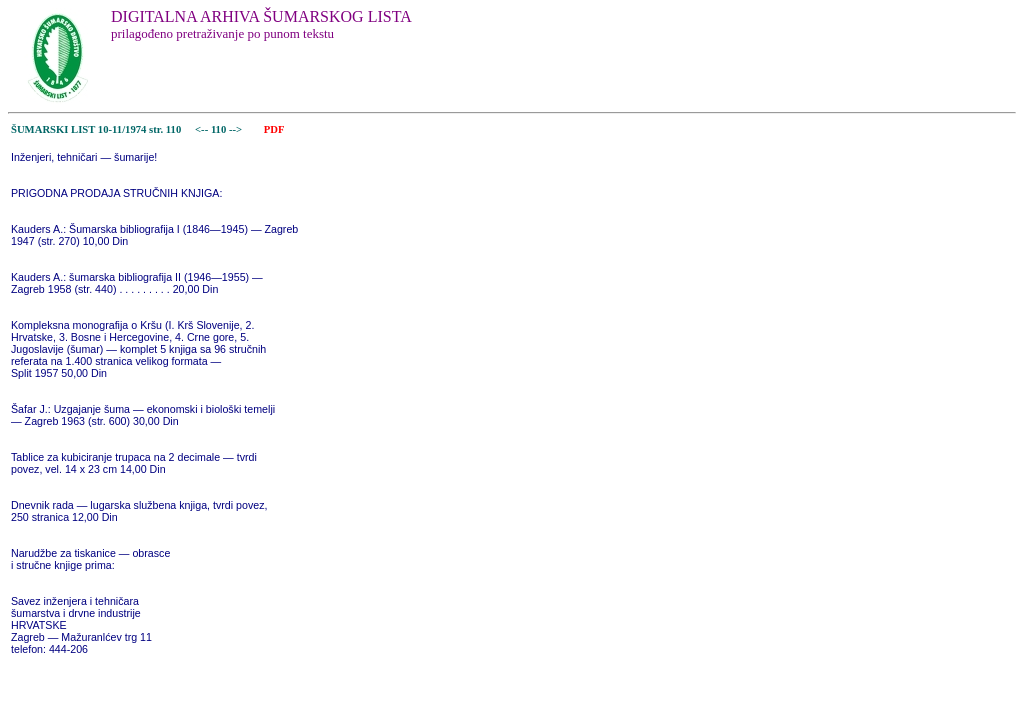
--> (237, 129)
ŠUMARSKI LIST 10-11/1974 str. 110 (96, 129)
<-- (201, 129)
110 (220, 129)
